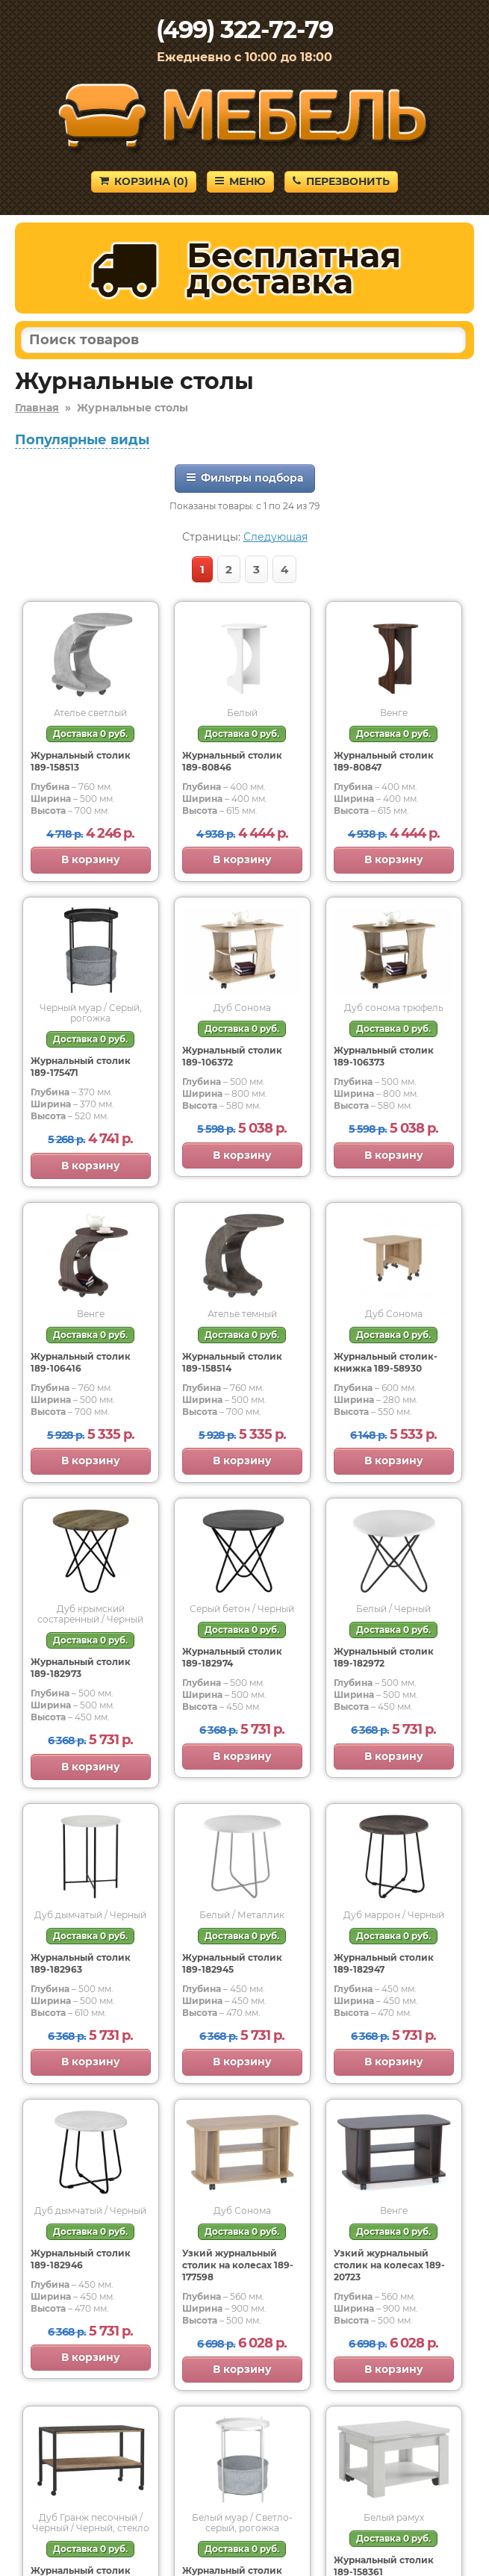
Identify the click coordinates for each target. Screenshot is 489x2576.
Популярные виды (82, 440)
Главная (37, 407)
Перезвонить (341, 181)
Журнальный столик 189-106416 (81, 1362)
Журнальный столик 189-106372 (232, 1056)
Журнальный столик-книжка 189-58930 (385, 1362)
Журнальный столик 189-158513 (81, 761)
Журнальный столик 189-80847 (384, 761)
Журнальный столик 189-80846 (232, 761)
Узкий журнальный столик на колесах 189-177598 (237, 2265)
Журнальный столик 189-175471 (81, 1066)
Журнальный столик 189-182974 (232, 1657)
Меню (240, 181)
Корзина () (143, 181)
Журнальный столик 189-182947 (384, 1963)
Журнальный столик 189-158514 (232, 1362)
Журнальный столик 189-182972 (384, 1657)
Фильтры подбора (245, 478)
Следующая (275, 537)
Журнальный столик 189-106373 (384, 1056)
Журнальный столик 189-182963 (81, 1963)
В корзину (90, 859)
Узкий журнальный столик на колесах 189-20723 (389, 2265)
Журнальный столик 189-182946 (81, 2259)
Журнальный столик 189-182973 (81, 1667)
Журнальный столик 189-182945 (232, 1963)
